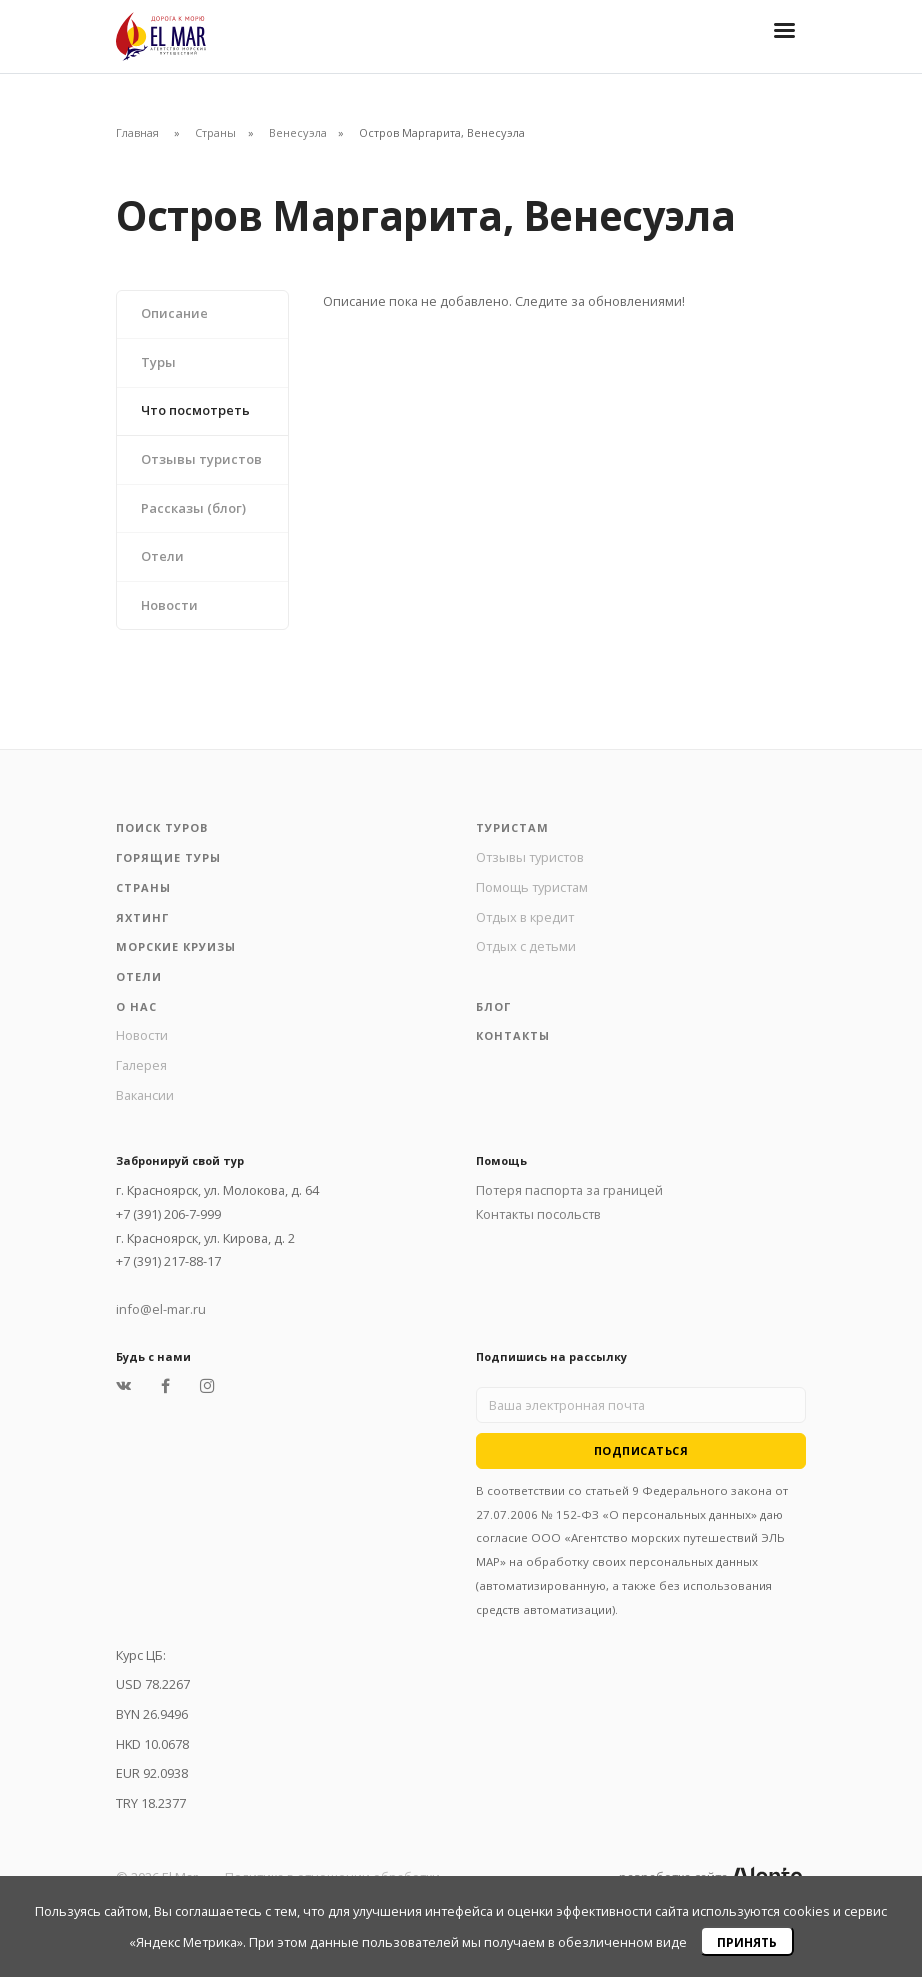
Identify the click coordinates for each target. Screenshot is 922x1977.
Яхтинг (142, 917)
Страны (215, 132)
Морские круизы (176, 946)
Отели (162, 556)
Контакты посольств (538, 1214)
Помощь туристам (532, 887)
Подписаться (641, 1450)
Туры (158, 362)
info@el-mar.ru (161, 1309)
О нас (136, 1006)
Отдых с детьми (526, 946)
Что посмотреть (195, 410)
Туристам (512, 827)
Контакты (513, 1035)
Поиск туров (162, 827)
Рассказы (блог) (193, 508)
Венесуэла (298, 132)
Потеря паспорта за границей (569, 1190)
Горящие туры (168, 857)
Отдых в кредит (525, 917)
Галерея (141, 1065)
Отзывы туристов (201, 459)
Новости (169, 605)
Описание (174, 313)
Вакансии (145, 1095)
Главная (137, 132)
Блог (493, 1006)
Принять (747, 1942)
